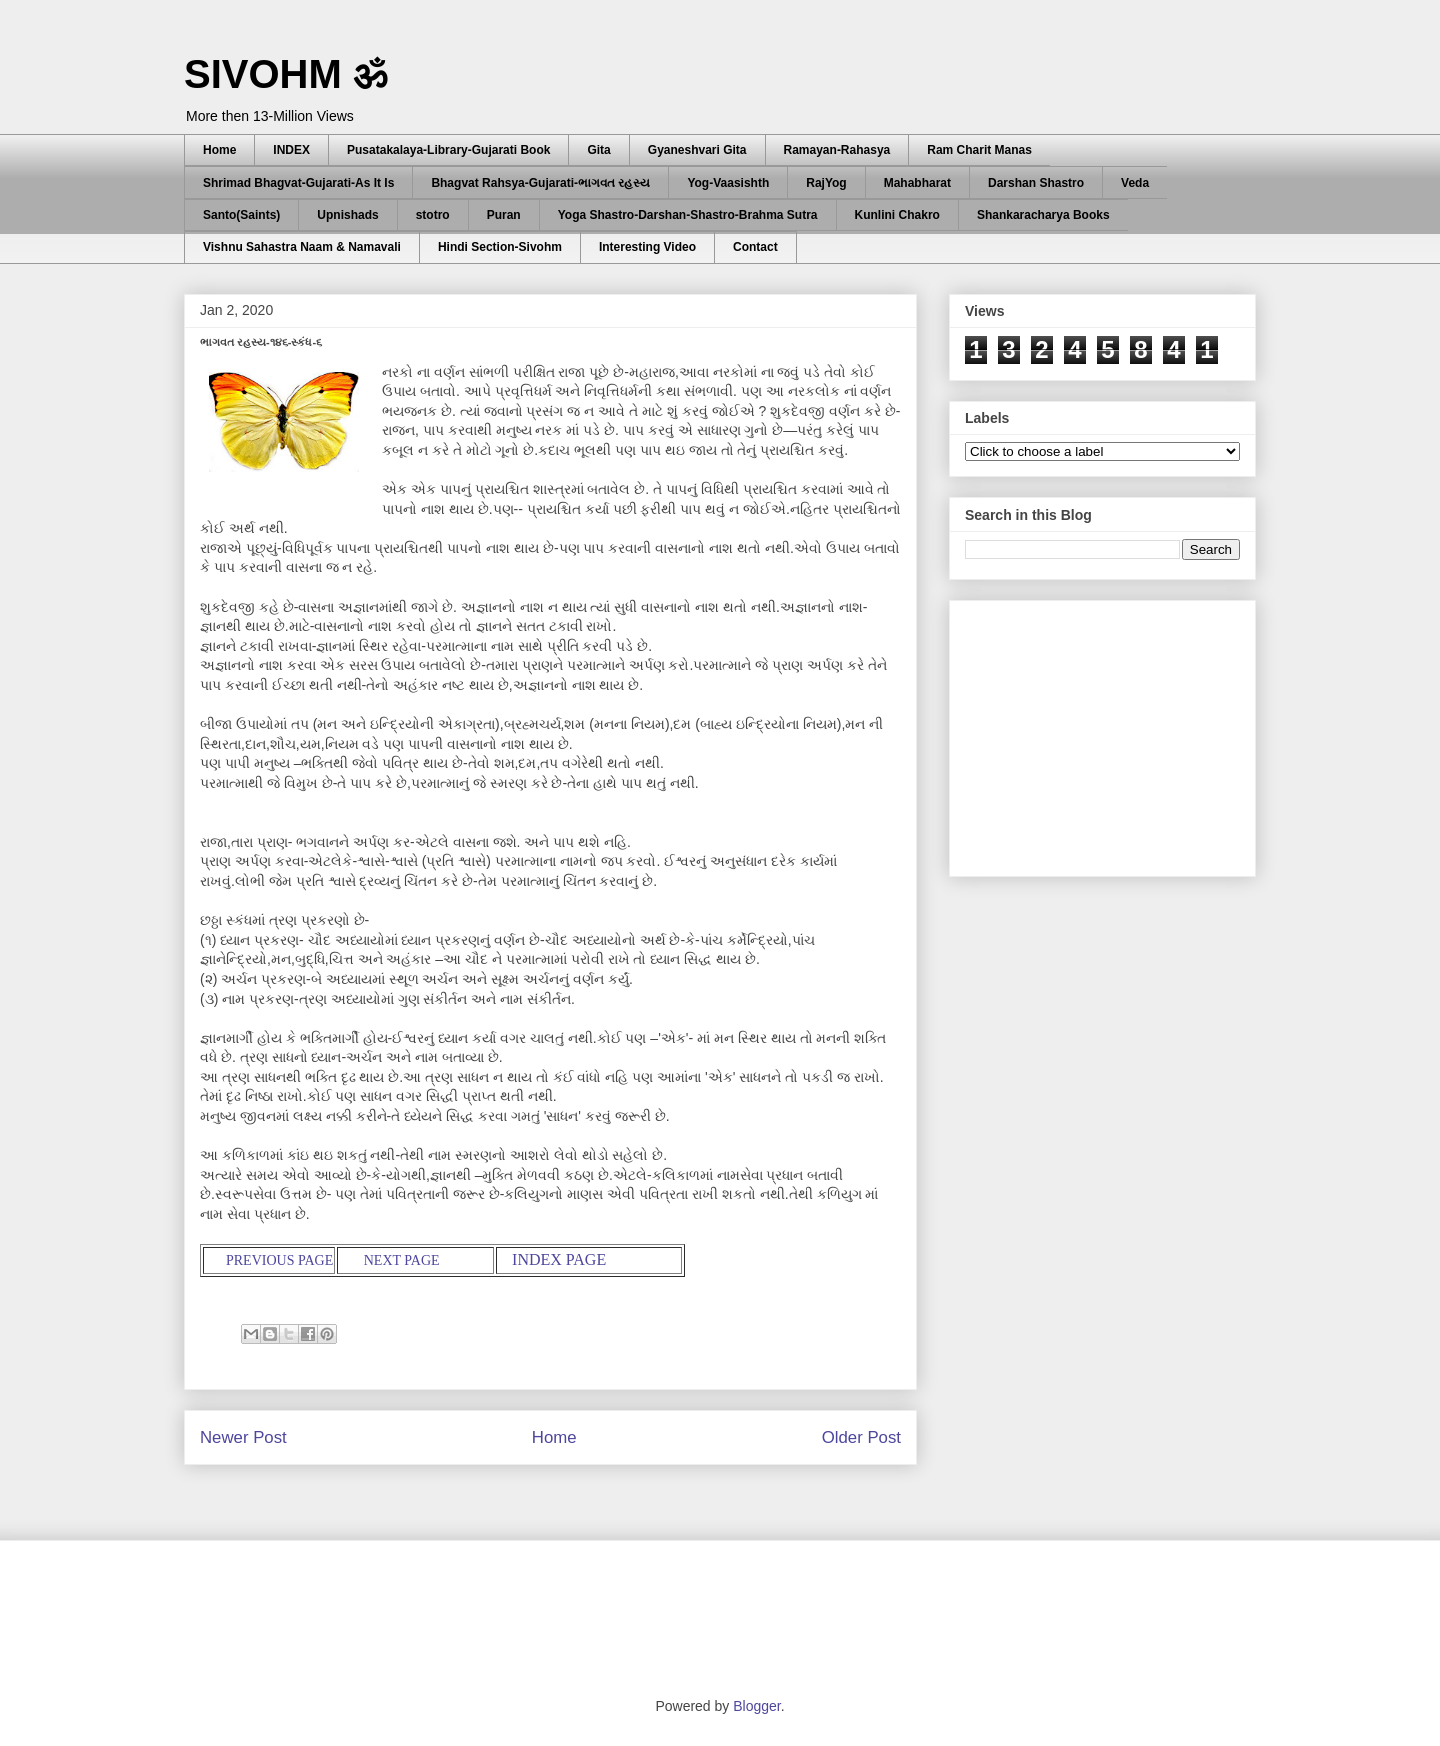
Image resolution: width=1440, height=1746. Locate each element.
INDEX (291, 150)
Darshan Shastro (1036, 183)
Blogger (756, 1706)
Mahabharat (917, 183)
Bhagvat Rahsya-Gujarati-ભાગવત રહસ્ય (540, 183)
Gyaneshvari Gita (697, 150)
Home (219, 150)
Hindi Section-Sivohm (500, 247)
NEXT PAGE (399, 1260)
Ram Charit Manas (979, 150)
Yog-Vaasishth (728, 183)
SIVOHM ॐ (286, 74)
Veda (1135, 183)
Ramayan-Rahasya (837, 150)
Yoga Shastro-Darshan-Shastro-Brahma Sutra (688, 215)
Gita (598, 150)
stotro (433, 215)
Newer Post (243, 1437)
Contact (755, 247)
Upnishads (347, 215)
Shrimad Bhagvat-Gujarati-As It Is (298, 183)
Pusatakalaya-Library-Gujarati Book (448, 150)
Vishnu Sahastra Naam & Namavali (302, 247)
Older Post (861, 1437)
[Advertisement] (1115, 733)
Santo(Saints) (241, 215)
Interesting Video (647, 247)
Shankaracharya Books (1043, 215)
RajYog (826, 183)
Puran (504, 215)
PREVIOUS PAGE (276, 1260)
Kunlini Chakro (897, 215)
